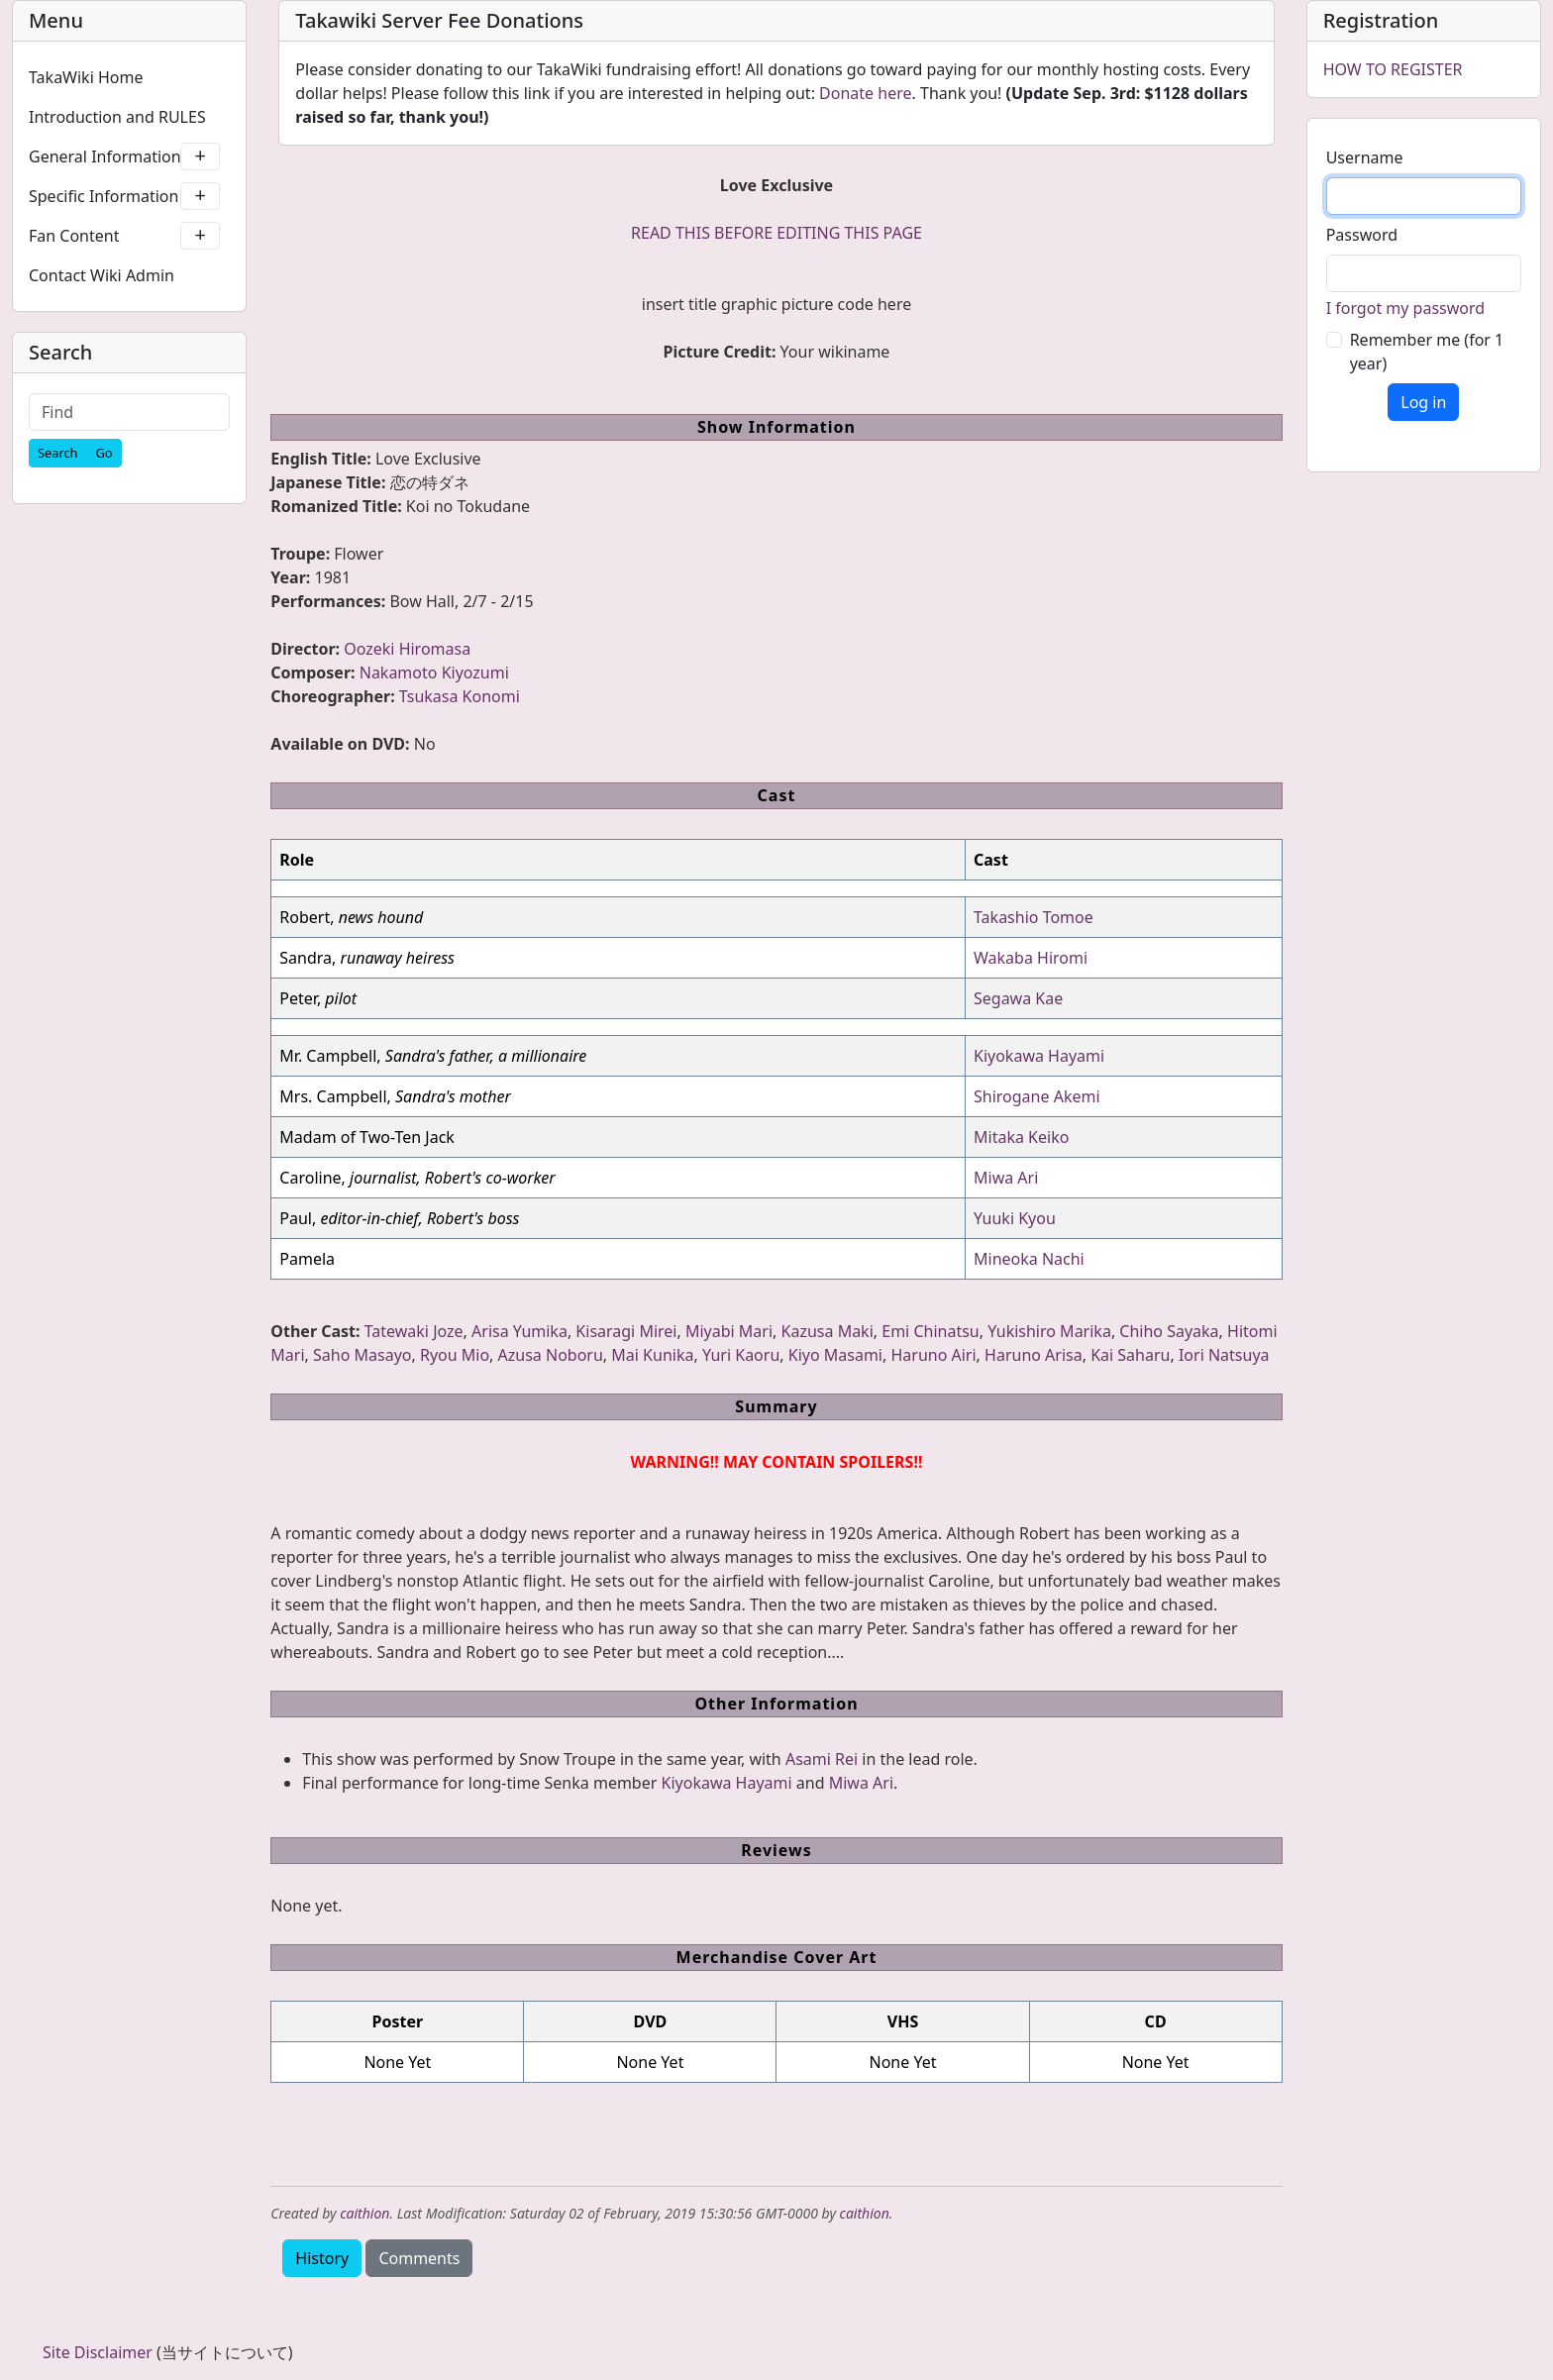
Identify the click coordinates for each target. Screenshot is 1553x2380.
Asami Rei (821, 1759)
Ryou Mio (454, 1355)
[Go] (104, 453)
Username (1364, 157)
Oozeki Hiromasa (407, 649)
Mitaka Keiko (1021, 1137)
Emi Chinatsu (930, 1331)
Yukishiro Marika (1049, 1331)
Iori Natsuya (1224, 1355)
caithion (364, 2213)
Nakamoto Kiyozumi (434, 672)
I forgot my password (1405, 308)
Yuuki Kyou (1015, 1218)
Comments (419, 2258)
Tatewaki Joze (414, 1331)
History (322, 2258)
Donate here (865, 93)
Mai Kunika (652, 1355)
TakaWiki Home (86, 77)
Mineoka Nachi (1029, 1259)
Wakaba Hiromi (1030, 958)
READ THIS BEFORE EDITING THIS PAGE (776, 233)
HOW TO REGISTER (1393, 69)
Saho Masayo (362, 1355)
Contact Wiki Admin (101, 275)
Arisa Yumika (519, 1331)
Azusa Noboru (550, 1355)
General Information (124, 156)
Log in (1423, 402)
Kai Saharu (1130, 1355)
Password (1362, 235)
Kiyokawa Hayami (1039, 1056)
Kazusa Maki (827, 1331)
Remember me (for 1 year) (1427, 351)
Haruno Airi (933, 1355)
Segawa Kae (1018, 998)
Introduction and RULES (117, 117)
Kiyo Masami (835, 1355)
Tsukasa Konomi (459, 696)
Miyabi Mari (729, 1331)
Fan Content (124, 236)
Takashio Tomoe (1033, 917)
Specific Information (124, 196)
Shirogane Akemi (1037, 1096)
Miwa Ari (1006, 1178)
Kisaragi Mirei (625, 1331)
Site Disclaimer (98, 2352)
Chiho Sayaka (1168, 1331)
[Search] (58, 453)
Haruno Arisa (1033, 1355)
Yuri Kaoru (740, 1355)
